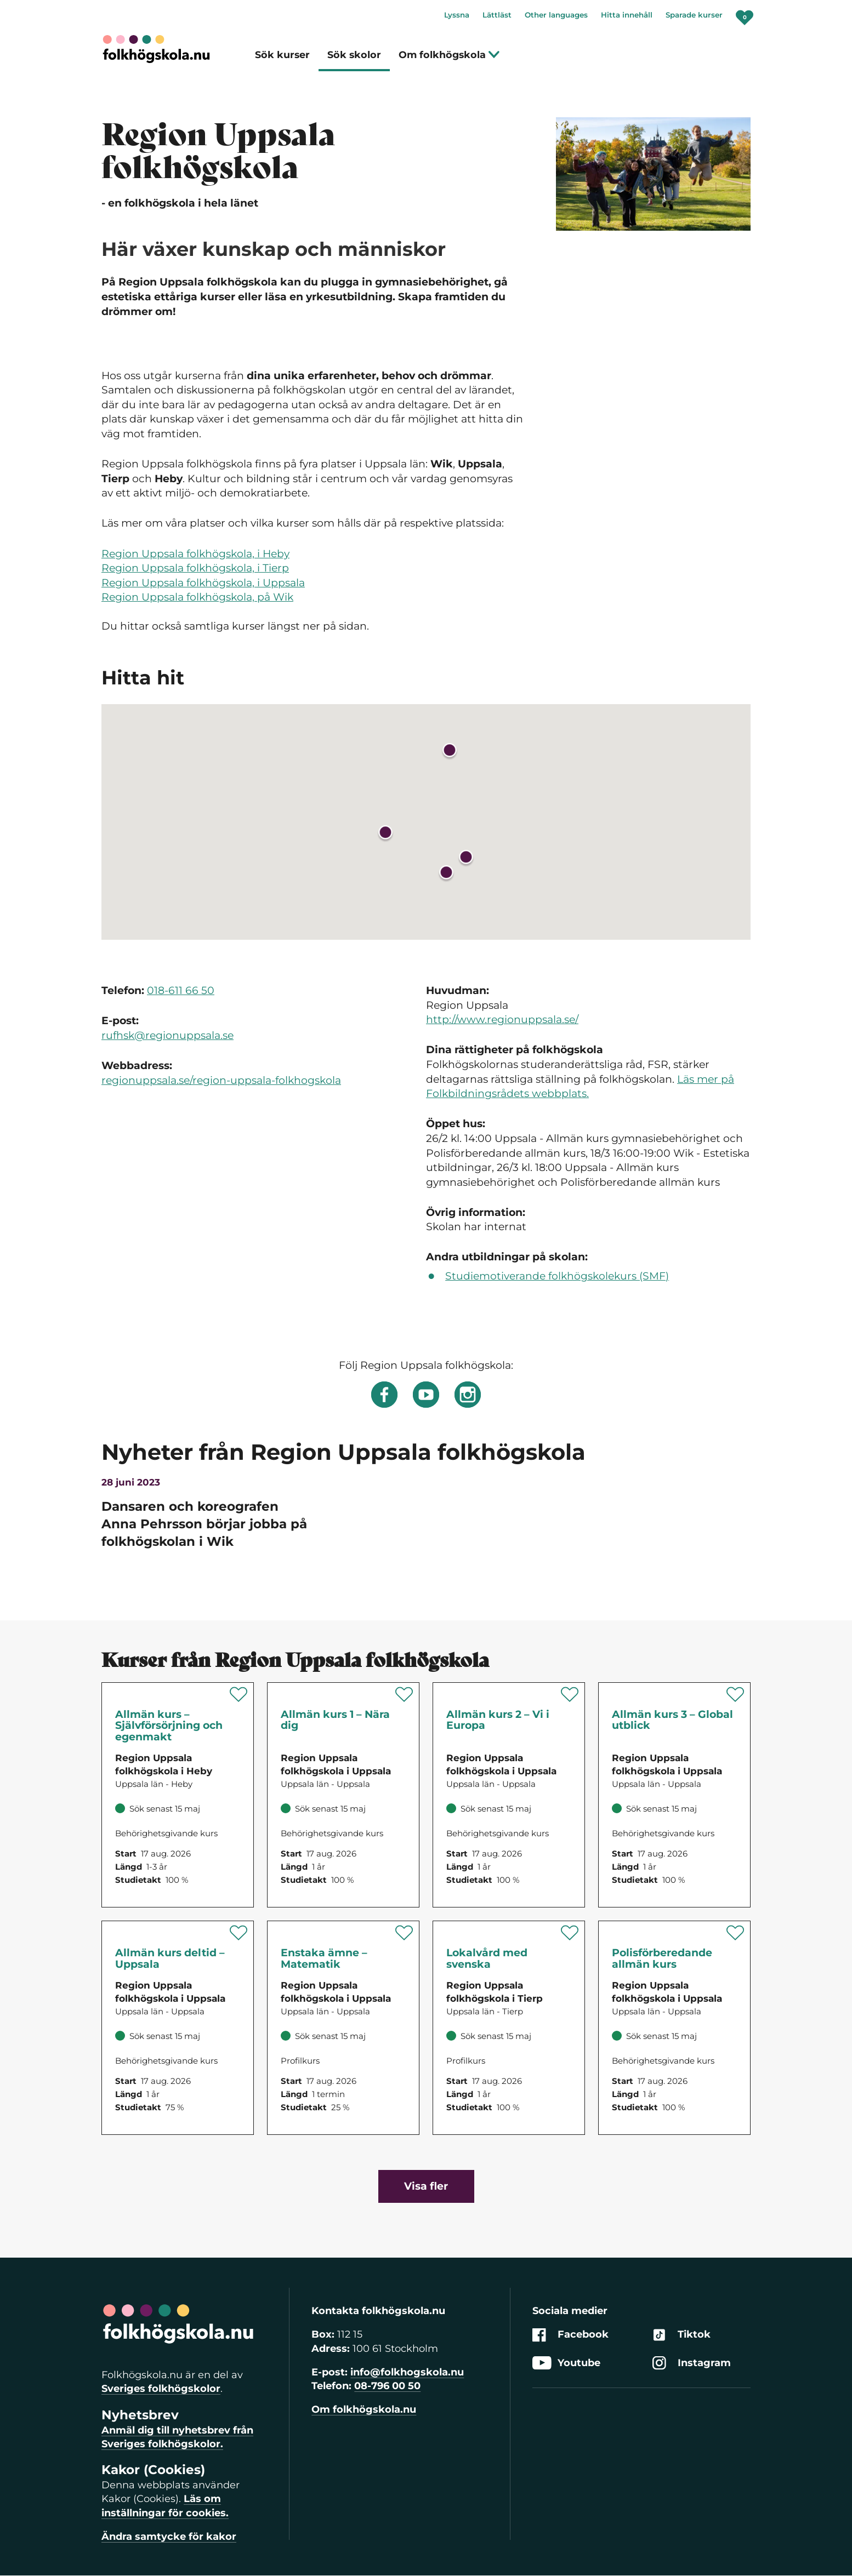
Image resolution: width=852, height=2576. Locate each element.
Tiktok (681, 2335)
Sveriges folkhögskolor (160, 2389)
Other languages (556, 14)
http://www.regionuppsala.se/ (502, 1019)
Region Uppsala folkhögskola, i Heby (195, 553)
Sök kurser (282, 54)
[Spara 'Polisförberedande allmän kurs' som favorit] (735, 1932)
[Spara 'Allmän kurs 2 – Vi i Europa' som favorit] (570, 1694)
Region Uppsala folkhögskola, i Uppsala (203, 582)
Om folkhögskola (449, 54)
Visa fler (426, 2186)
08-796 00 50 (387, 2386)
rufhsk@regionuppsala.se (167, 1035)
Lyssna (456, 14)
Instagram (691, 2363)
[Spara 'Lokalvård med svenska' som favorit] (570, 1932)
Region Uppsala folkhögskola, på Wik (197, 597)
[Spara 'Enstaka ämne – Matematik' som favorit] (404, 1932)
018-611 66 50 (180, 990)
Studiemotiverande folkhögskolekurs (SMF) (557, 1276)
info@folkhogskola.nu (407, 2372)
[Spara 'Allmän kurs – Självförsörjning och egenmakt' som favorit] (239, 1694)
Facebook (570, 2335)
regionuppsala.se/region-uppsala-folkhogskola (221, 1080)
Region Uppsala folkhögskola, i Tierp (195, 568)
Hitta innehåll (626, 14)
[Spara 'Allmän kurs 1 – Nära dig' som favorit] (404, 1694)
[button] (466, 858)
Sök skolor (354, 54)
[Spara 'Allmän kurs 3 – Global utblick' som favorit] (735, 1694)
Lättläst (497, 14)
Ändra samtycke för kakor (168, 2537)
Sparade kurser (694, 14)
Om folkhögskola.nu (363, 2409)
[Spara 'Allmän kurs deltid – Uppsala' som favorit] (239, 1932)
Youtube (566, 2363)
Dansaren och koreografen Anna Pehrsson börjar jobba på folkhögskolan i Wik (204, 1524)
